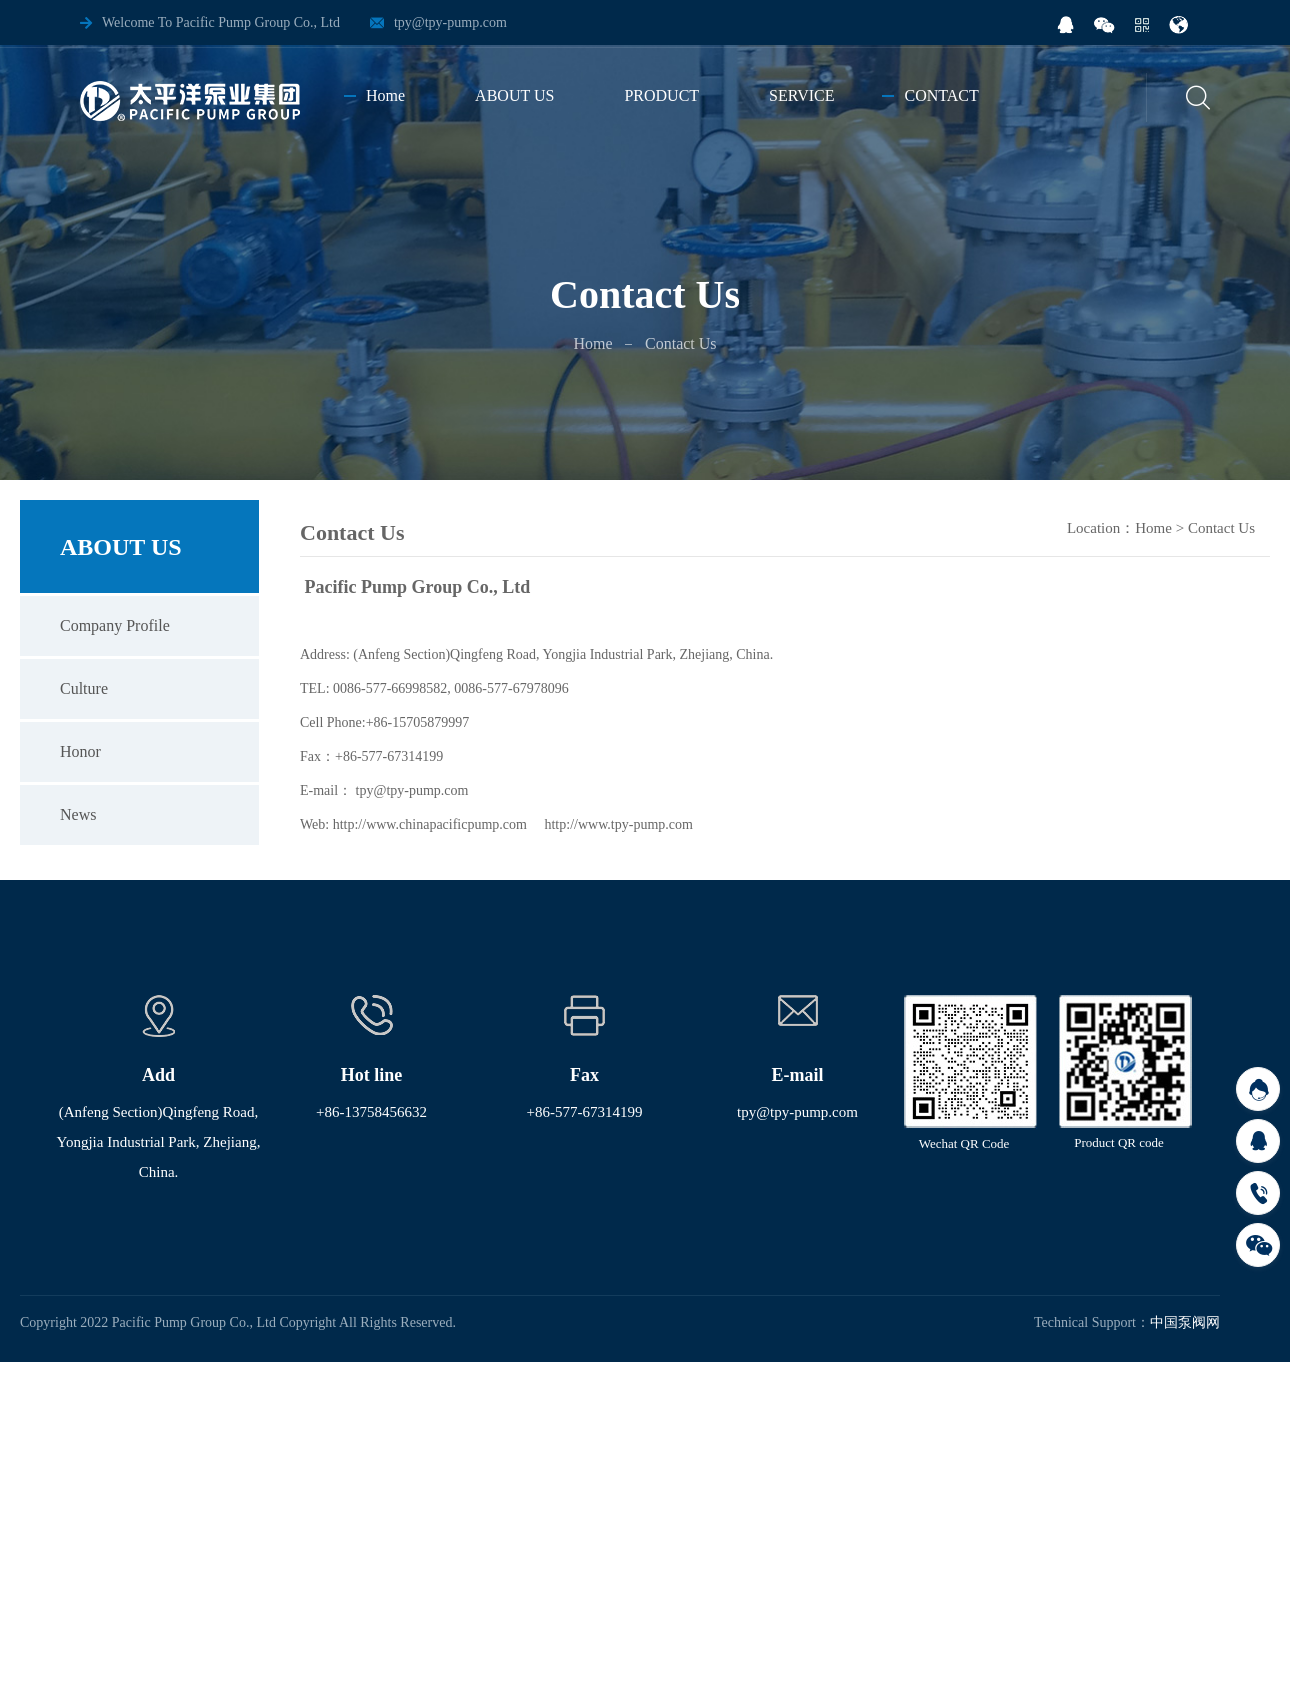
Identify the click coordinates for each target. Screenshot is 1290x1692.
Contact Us (1221, 528)
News (78, 814)
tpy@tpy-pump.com (450, 22)
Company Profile (115, 625)
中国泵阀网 (1185, 1322)
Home (592, 343)
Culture (84, 688)
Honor (80, 751)
